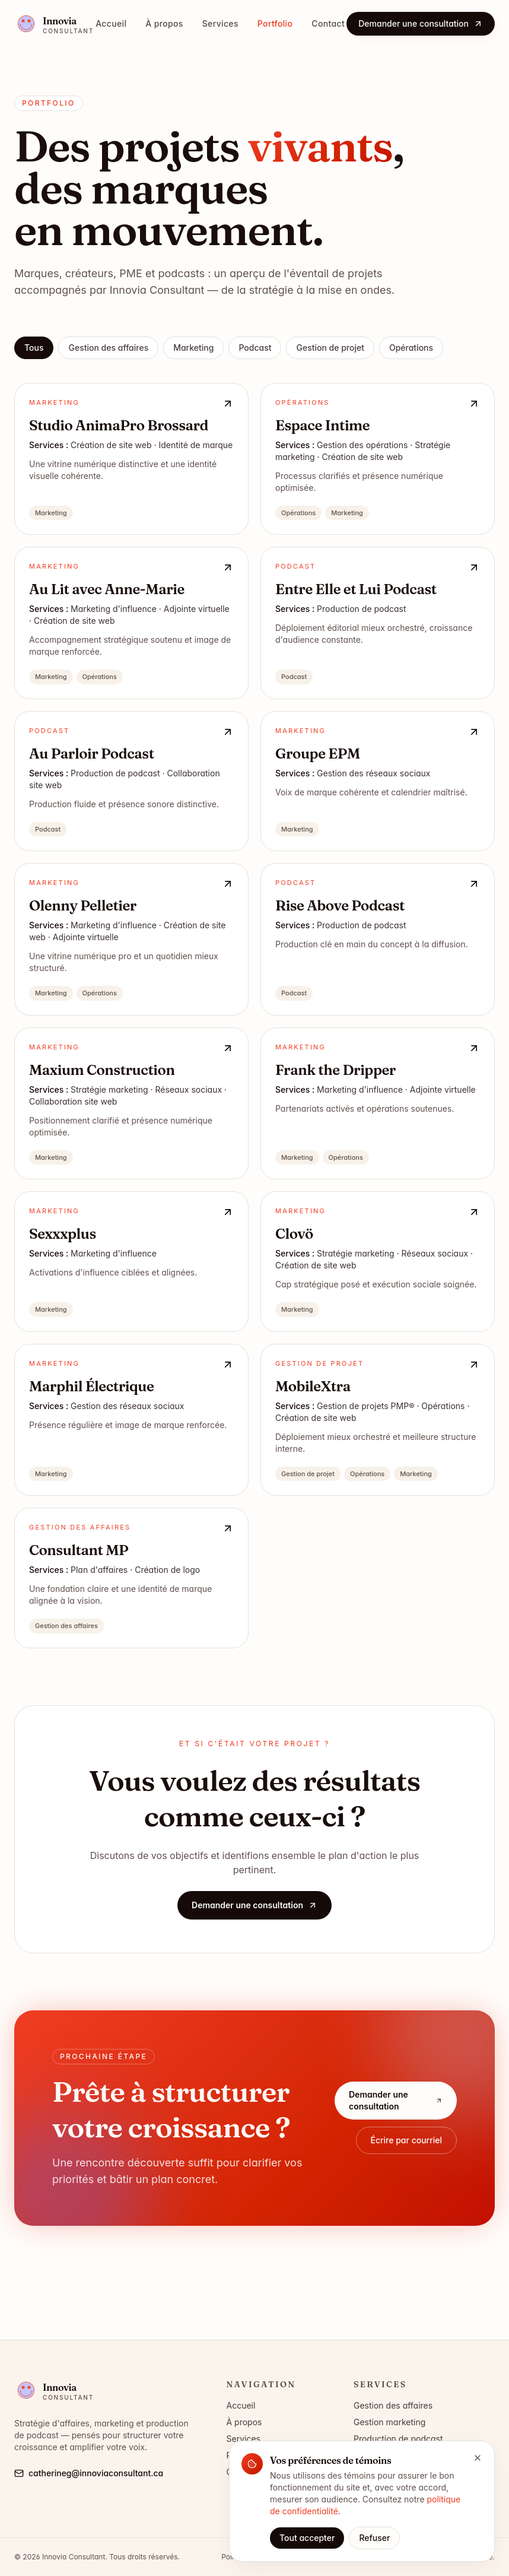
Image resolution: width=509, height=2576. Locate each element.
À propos (164, 23)
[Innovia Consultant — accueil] (54, 24)
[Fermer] (477, 2458)
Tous (33, 347)
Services (220, 23)
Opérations (411, 347)
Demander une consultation (420, 23)
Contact (328, 23)
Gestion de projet (330, 347)
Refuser (374, 2538)
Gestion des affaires (108, 347)
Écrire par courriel (407, 2147)
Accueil (111, 23)
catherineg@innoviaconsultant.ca (88, 2473)
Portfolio (274, 23)
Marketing (193, 347)
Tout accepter (307, 2538)
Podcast (254, 347)
